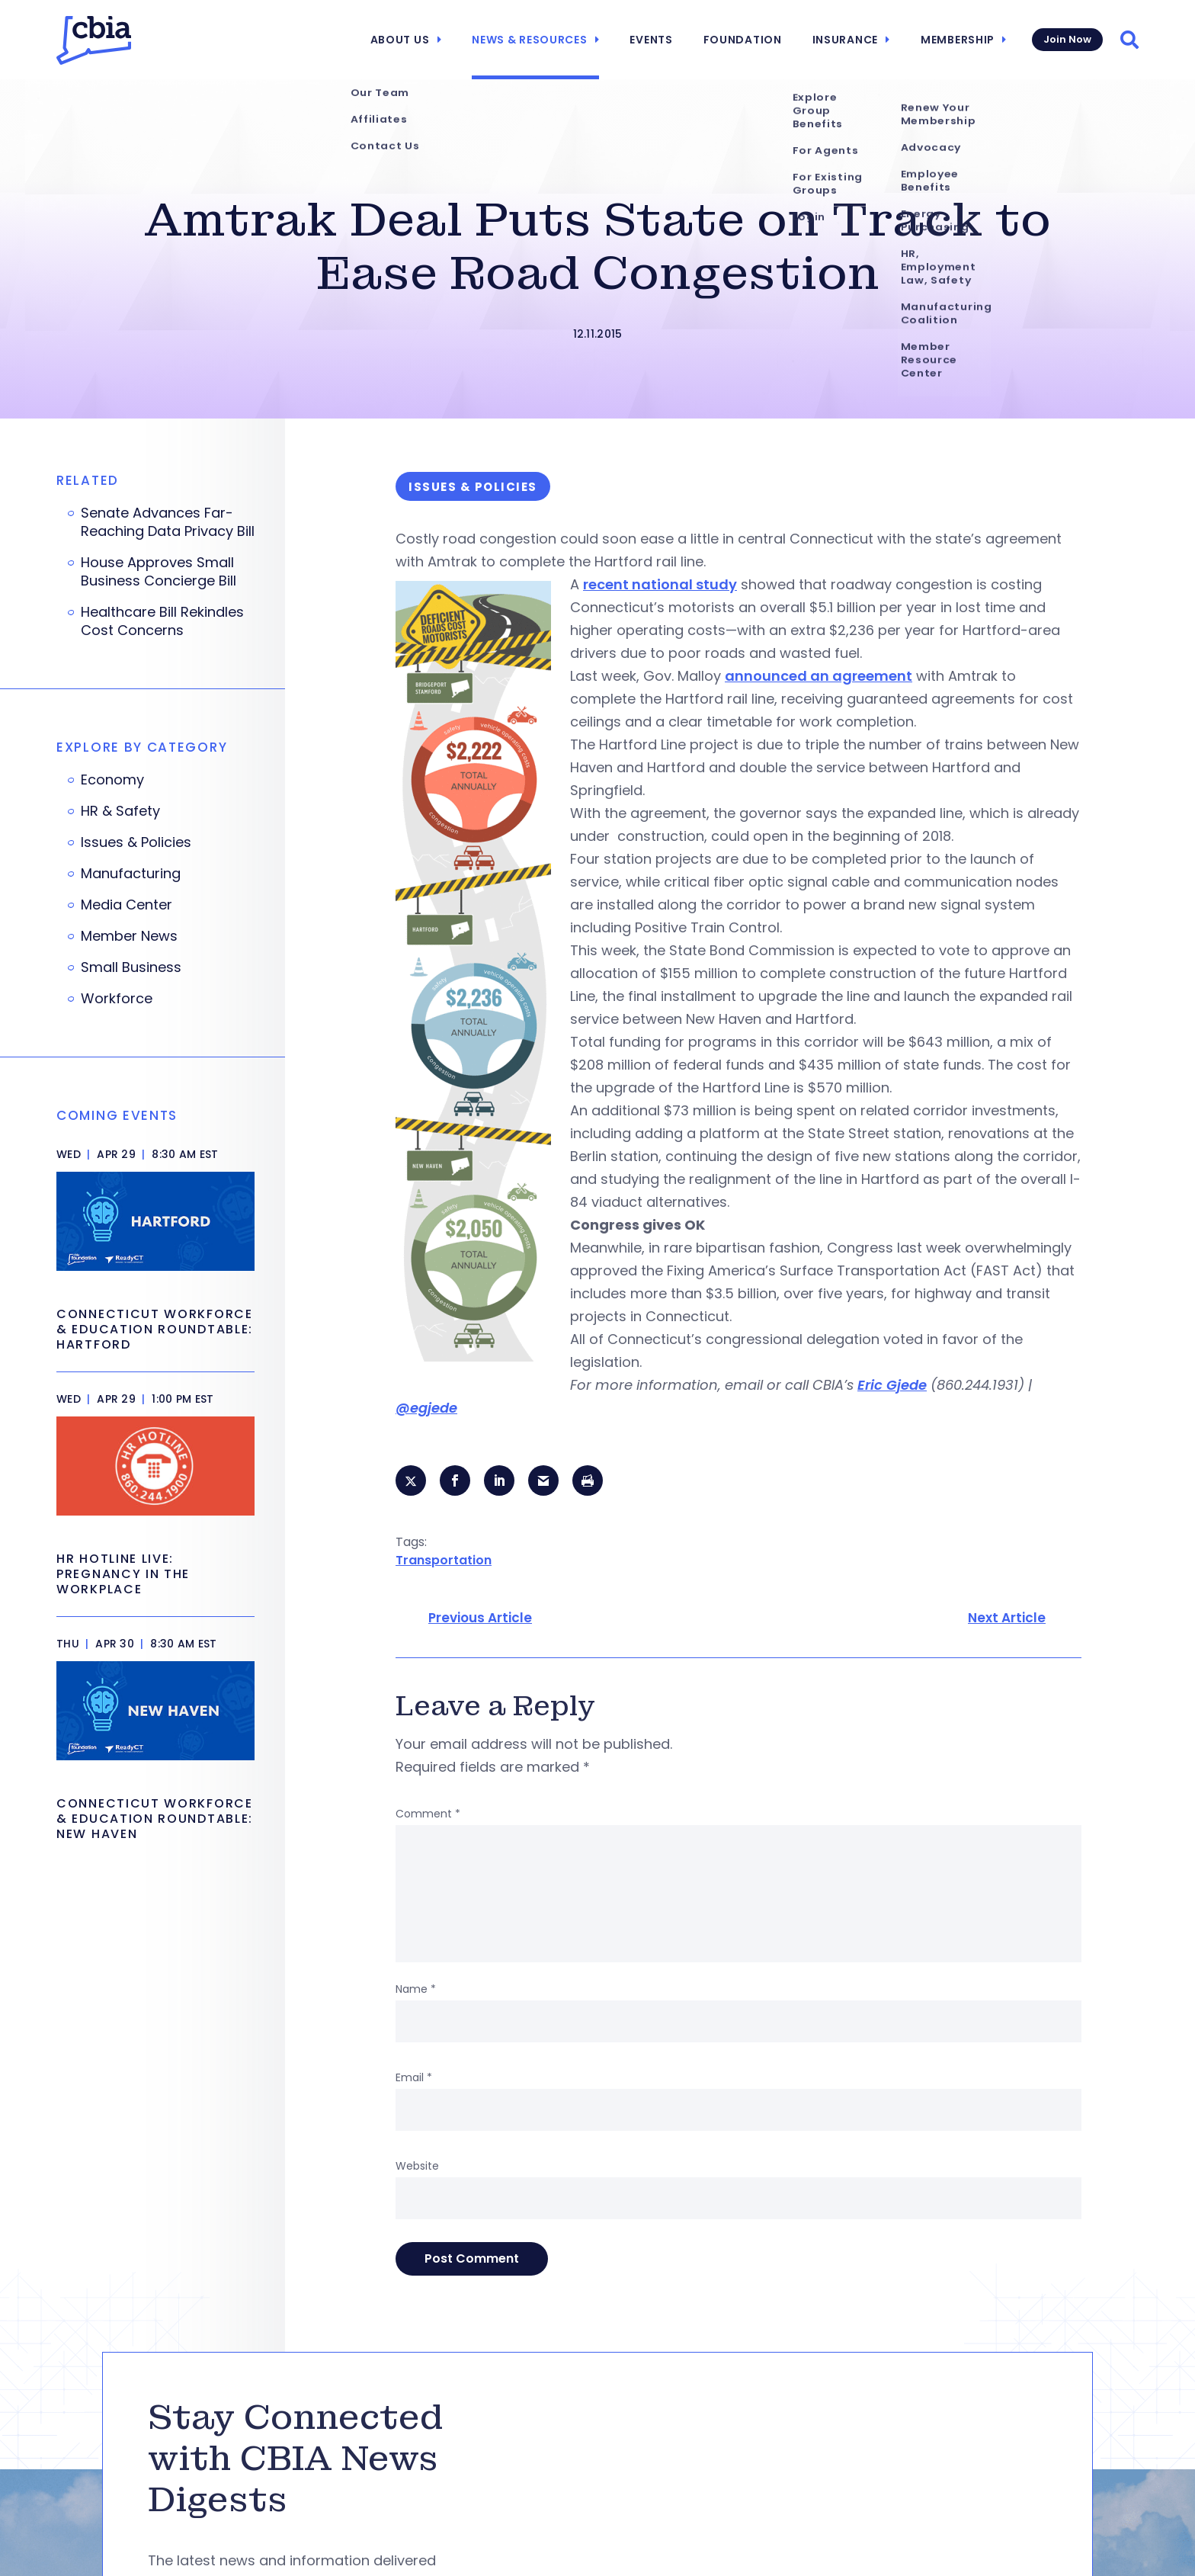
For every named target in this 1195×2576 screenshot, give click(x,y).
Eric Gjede (892, 1384)
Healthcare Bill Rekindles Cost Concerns (162, 621)
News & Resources (529, 39)
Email (414, 2077)
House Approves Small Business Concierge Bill (158, 571)
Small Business (131, 967)
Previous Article (480, 1618)
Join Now (1067, 39)
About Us (400, 39)
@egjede (426, 1407)
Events (651, 39)
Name (416, 1989)
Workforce (116, 999)
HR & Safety (120, 811)
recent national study (660, 584)
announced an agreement (818, 675)
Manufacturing (131, 874)
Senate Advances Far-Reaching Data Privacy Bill (168, 522)
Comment (428, 1813)
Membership (958, 39)
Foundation (742, 39)
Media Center (126, 905)
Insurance (845, 39)
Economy (112, 780)
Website (417, 2165)
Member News (129, 936)
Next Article (1007, 1618)
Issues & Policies (136, 842)
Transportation (444, 1560)
